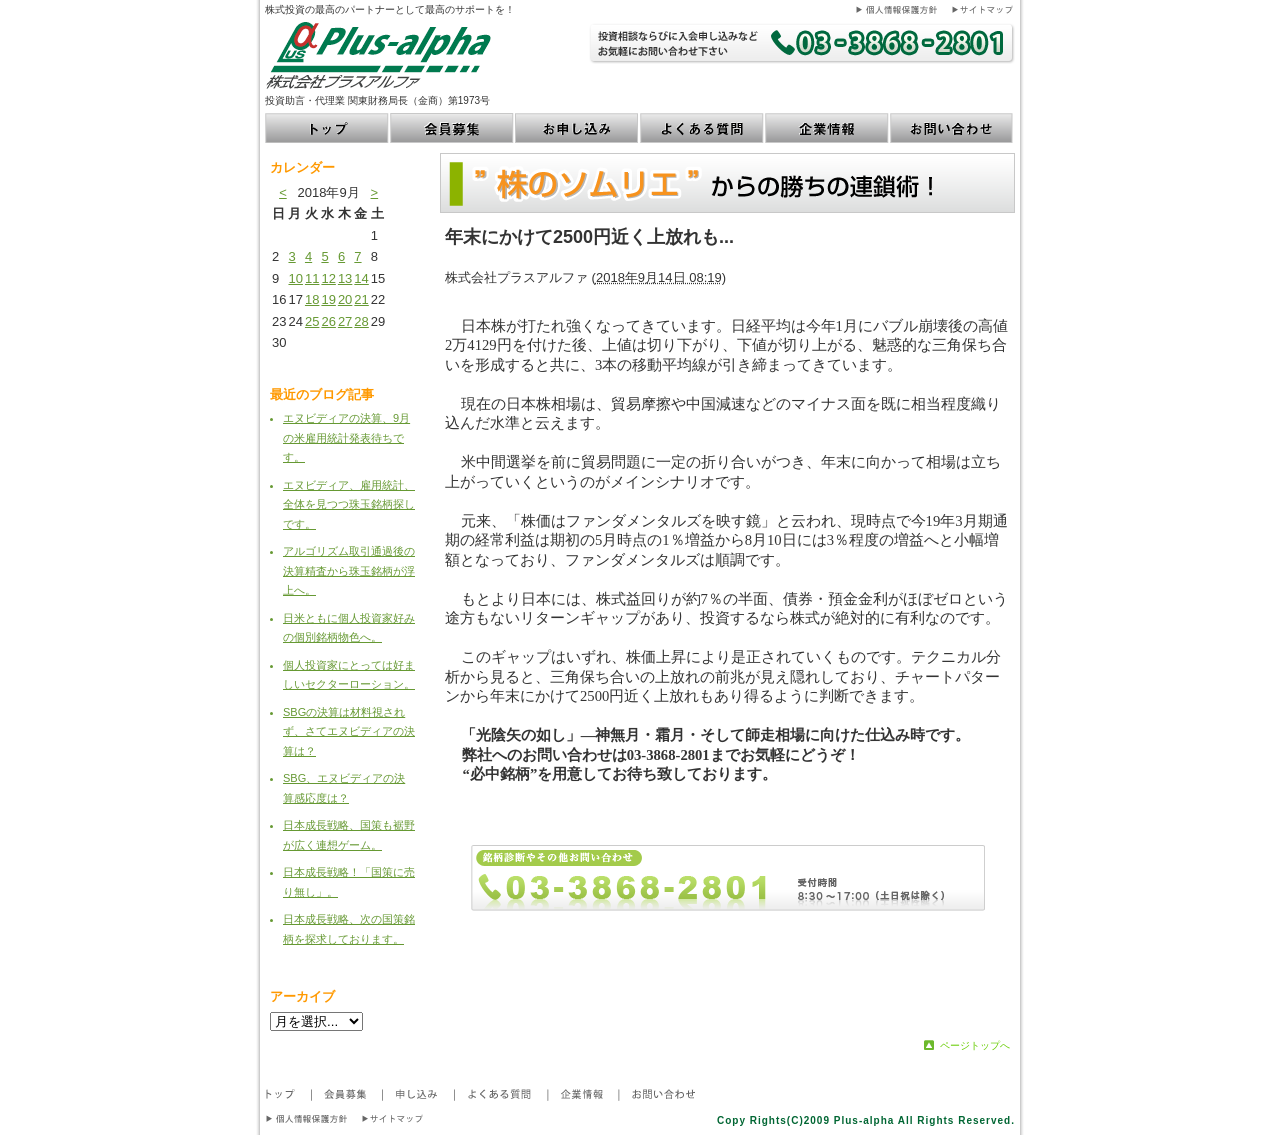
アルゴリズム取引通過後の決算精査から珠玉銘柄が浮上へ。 (349, 570)
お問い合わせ (952, 128)
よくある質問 (702, 128)
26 (328, 321)
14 (361, 278)
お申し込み (577, 128)
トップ (327, 128)
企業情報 (827, 128)
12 (328, 278)
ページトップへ (975, 1045)
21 (361, 299)
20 (345, 299)
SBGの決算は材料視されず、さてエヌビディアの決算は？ (349, 731)
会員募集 (452, 128)
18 (312, 299)
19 (328, 299)
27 (345, 321)
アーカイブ (302, 996)
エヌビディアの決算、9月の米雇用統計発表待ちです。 (346, 437)
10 (295, 278)
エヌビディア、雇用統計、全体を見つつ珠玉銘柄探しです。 (349, 504)
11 (312, 278)
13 (345, 278)
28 (361, 321)
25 (312, 321)
